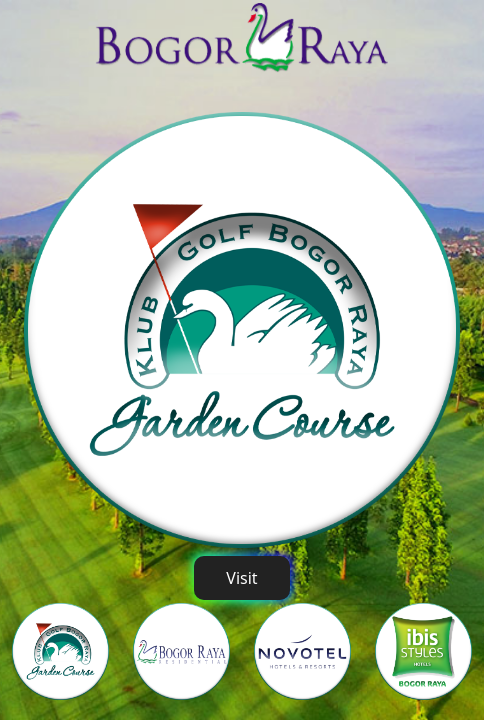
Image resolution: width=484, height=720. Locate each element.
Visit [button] (241, 578)
